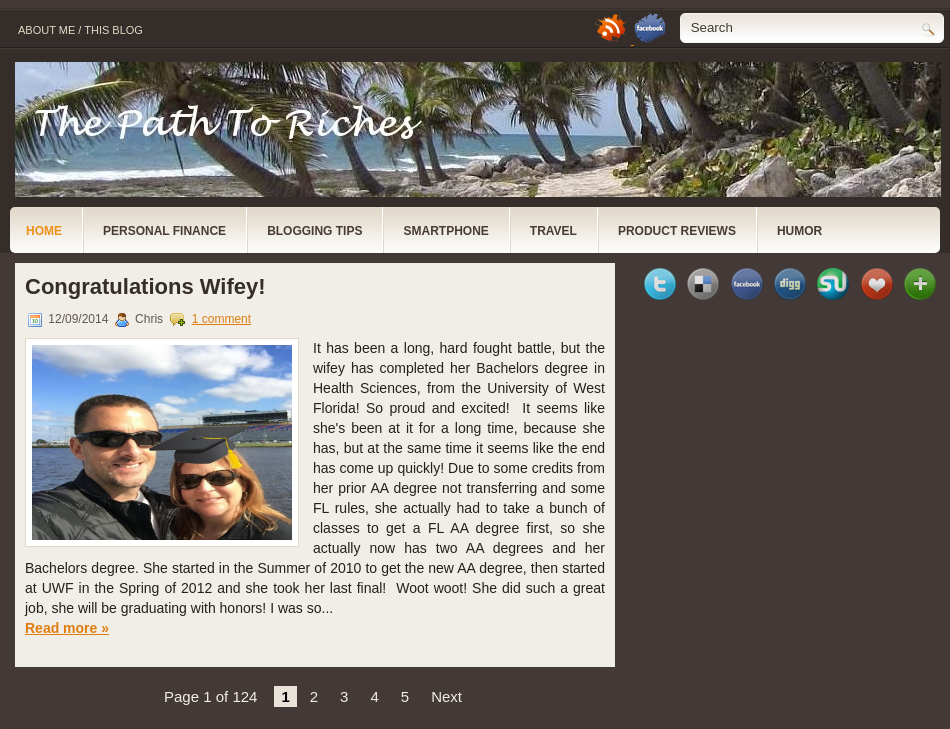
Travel (553, 231)
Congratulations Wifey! (145, 286)
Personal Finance (164, 231)
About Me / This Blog (80, 30)
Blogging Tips (314, 231)
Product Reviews (677, 231)
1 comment (221, 319)
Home (44, 231)
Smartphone (445, 231)
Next (446, 696)
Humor (799, 231)
